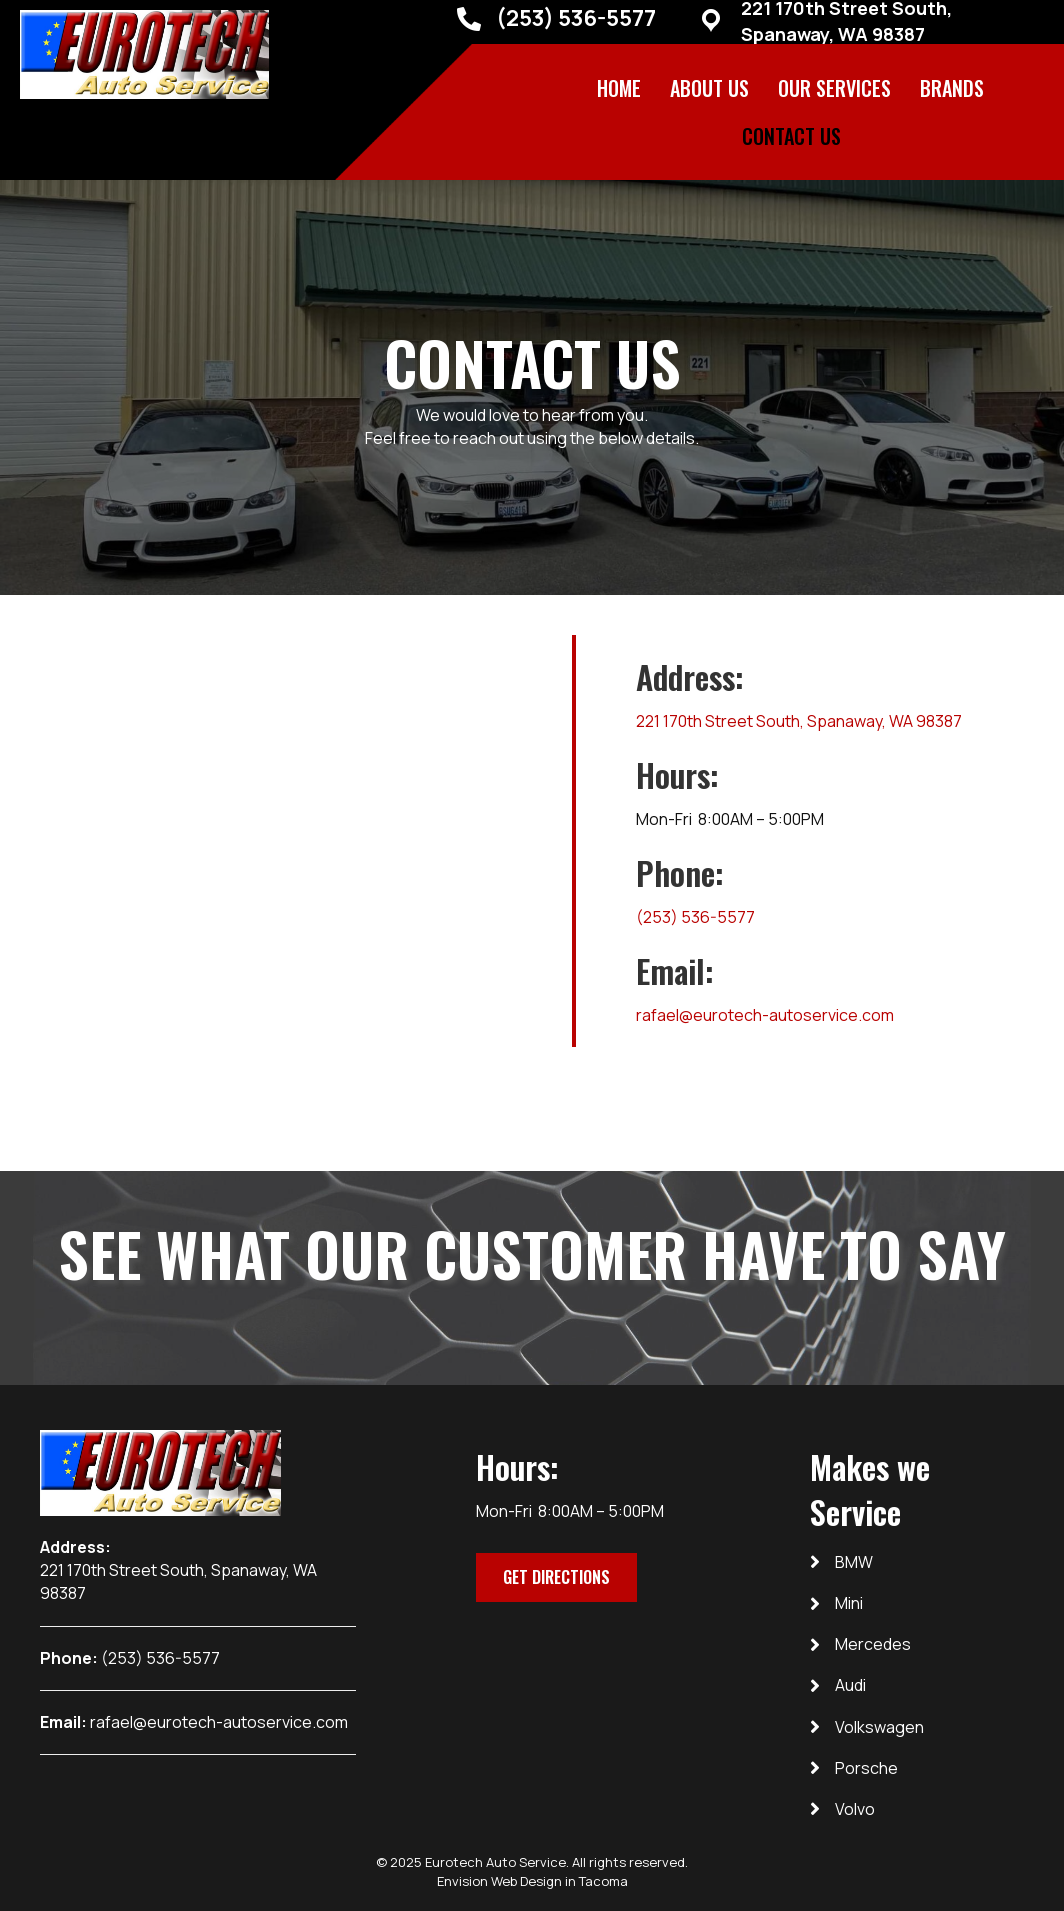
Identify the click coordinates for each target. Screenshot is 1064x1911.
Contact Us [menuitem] (791, 136)
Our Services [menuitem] (834, 88)
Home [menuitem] (619, 88)
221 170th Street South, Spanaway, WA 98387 (799, 721)
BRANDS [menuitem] (952, 88)
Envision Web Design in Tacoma (532, 1881)
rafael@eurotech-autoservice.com (765, 1015)
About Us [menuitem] (709, 88)
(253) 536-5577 (576, 18)
